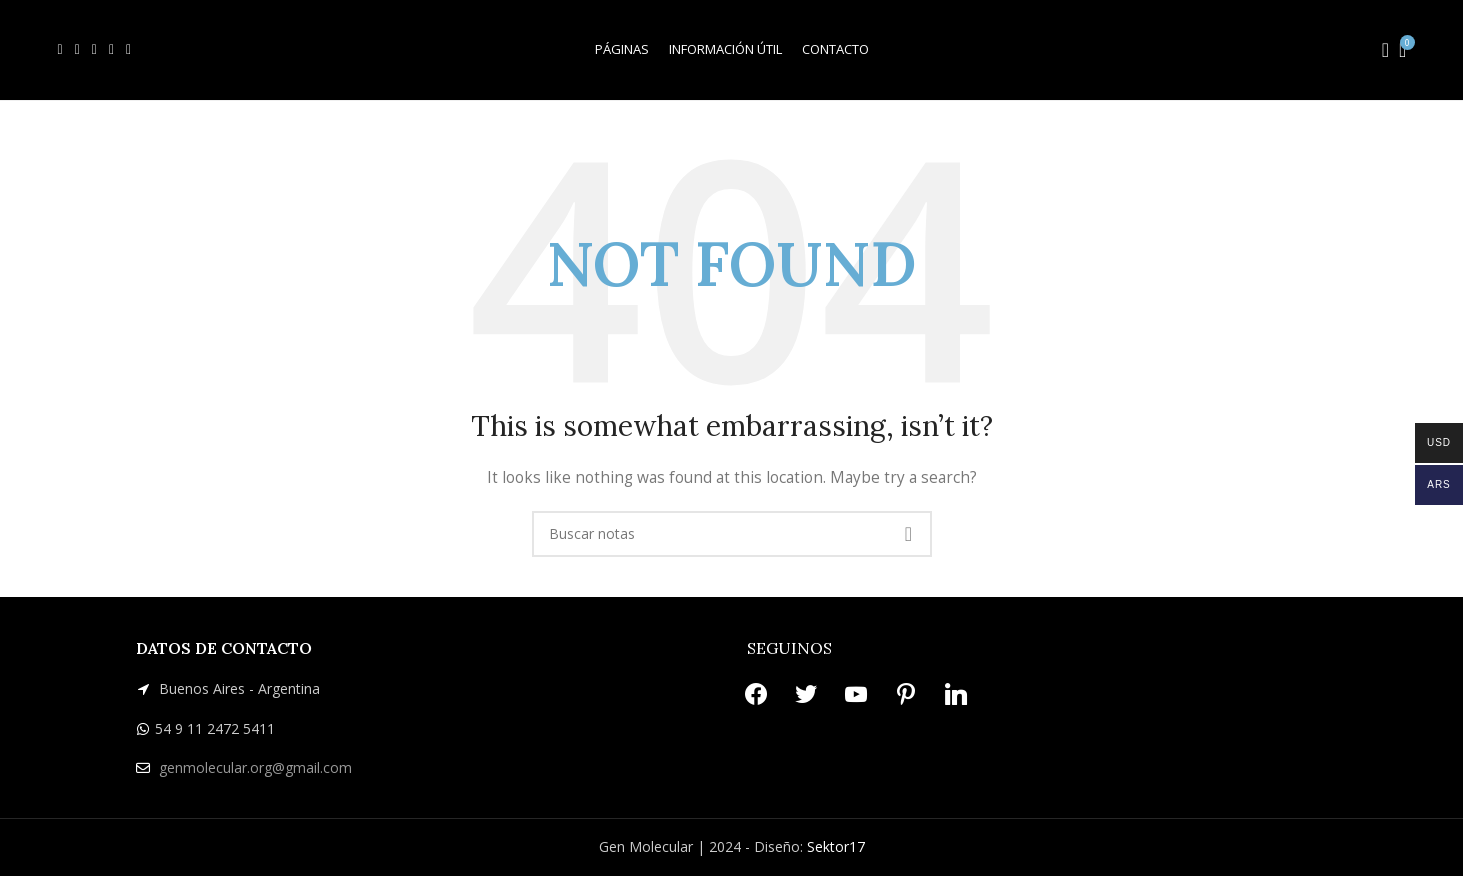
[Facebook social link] (60, 50)
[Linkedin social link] (128, 50)
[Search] (1379, 50)
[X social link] (77, 50)
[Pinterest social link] (111, 50)
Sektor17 (836, 846)
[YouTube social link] (94, 50)
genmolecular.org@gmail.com (255, 767)
